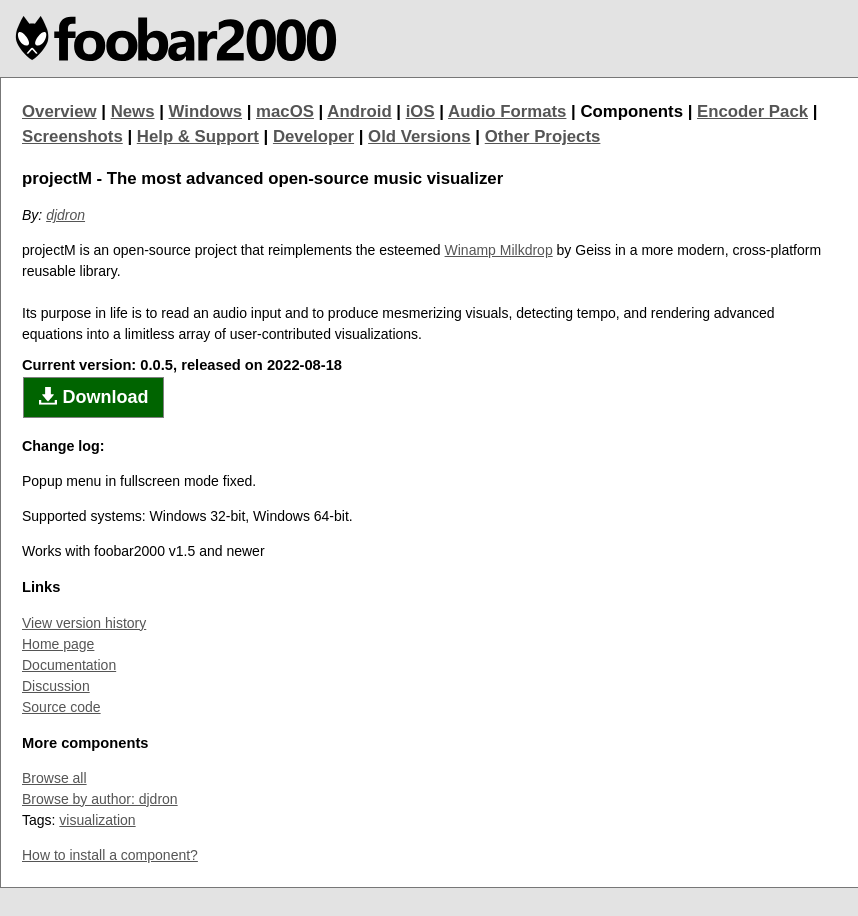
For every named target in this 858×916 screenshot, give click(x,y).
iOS (420, 111)
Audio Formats (507, 111)
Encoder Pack (752, 111)
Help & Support (198, 136)
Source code (61, 707)
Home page (58, 644)
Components (631, 111)
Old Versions (419, 136)
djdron (65, 215)
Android (359, 111)
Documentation (69, 665)
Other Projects (543, 136)
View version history (84, 623)
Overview (59, 111)
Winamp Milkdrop (499, 250)
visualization (97, 820)
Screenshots (72, 136)
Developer (313, 136)
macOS (285, 111)
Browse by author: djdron (100, 799)
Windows (206, 111)
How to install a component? (110, 855)
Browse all (54, 778)
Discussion (56, 686)
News (133, 111)
